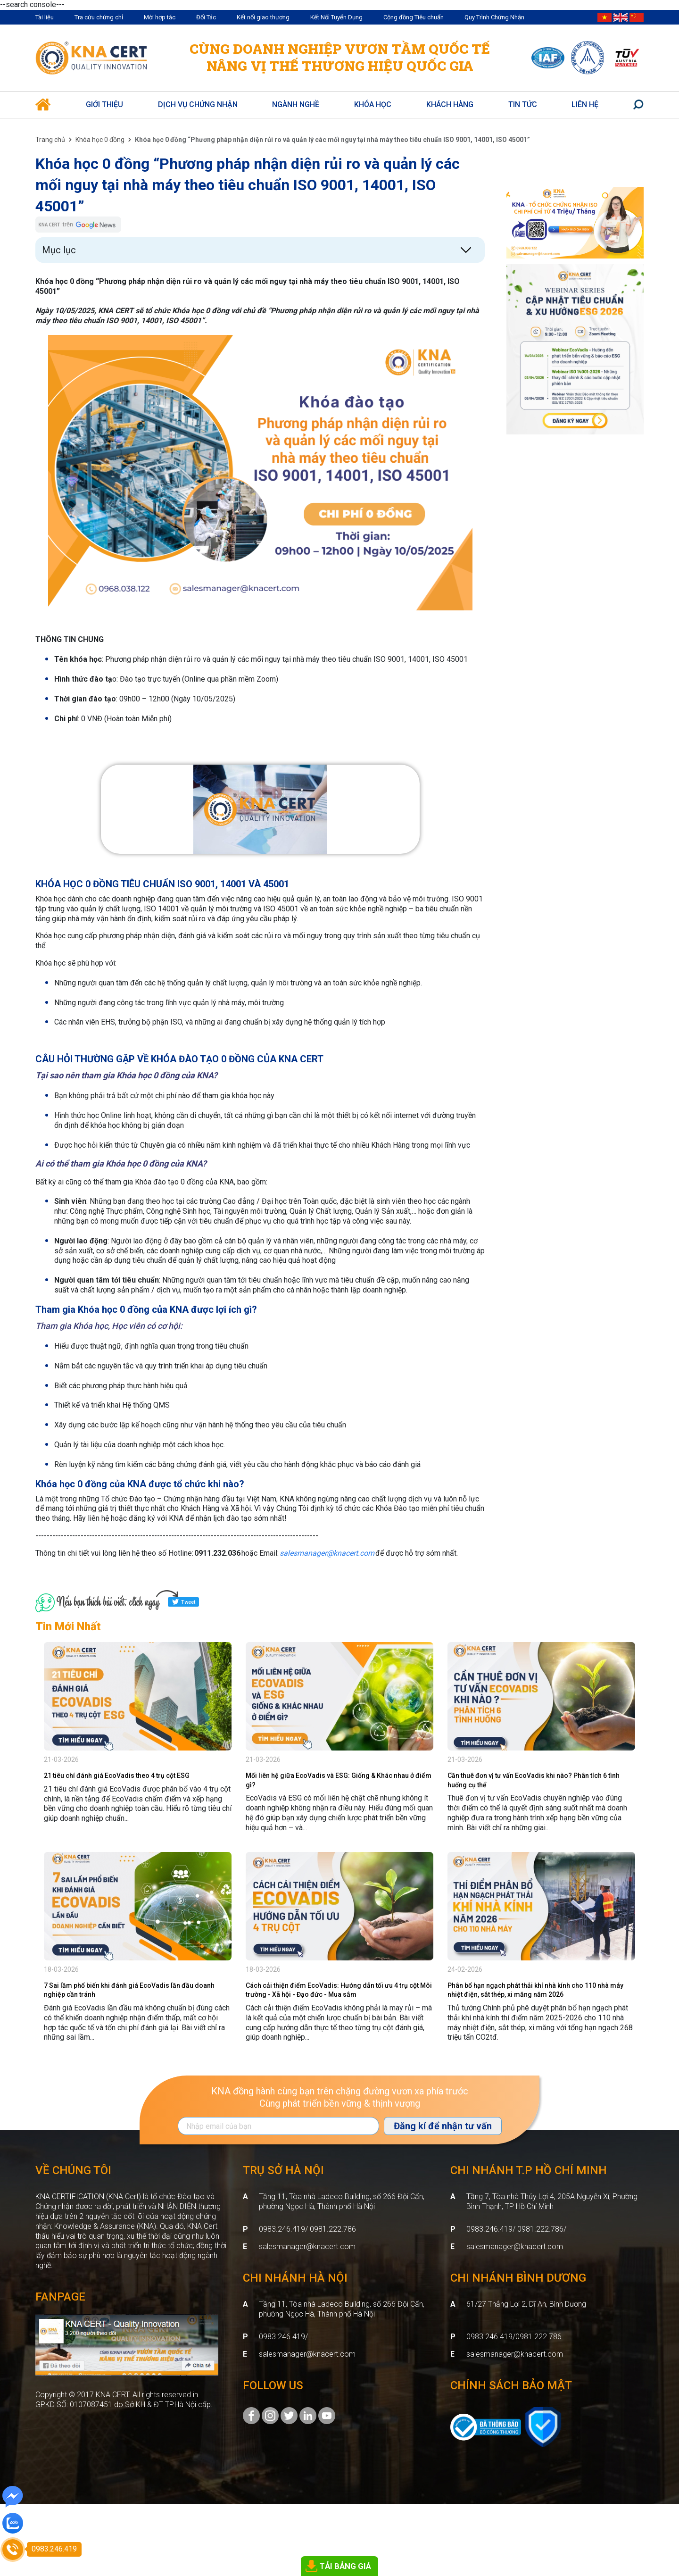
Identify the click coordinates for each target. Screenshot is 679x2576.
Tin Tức (522, 104)
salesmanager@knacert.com (307, 2246)
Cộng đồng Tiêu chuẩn (413, 17)
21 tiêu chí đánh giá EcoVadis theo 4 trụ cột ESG (117, 1775)
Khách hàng (449, 104)
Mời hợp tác (159, 17)
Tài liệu (44, 17)
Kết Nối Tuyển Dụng (336, 17)
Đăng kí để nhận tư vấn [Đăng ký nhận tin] (443, 2126)
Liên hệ (584, 104)
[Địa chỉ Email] (278, 2126)
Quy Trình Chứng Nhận (494, 17)
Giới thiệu (104, 104)
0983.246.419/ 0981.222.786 (307, 2229)
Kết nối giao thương (263, 17)
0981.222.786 (538, 2336)
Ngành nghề (295, 104)
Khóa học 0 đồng (99, 139)
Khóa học (372, 104)
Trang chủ (50, 139)
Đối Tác (206, 17)
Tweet (183, 1602)
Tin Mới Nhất (68, 1626)
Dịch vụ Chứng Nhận (198, 104)
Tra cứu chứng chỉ (99, 17)
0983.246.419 (282, 2336)
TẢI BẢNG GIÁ (345, 2566)
